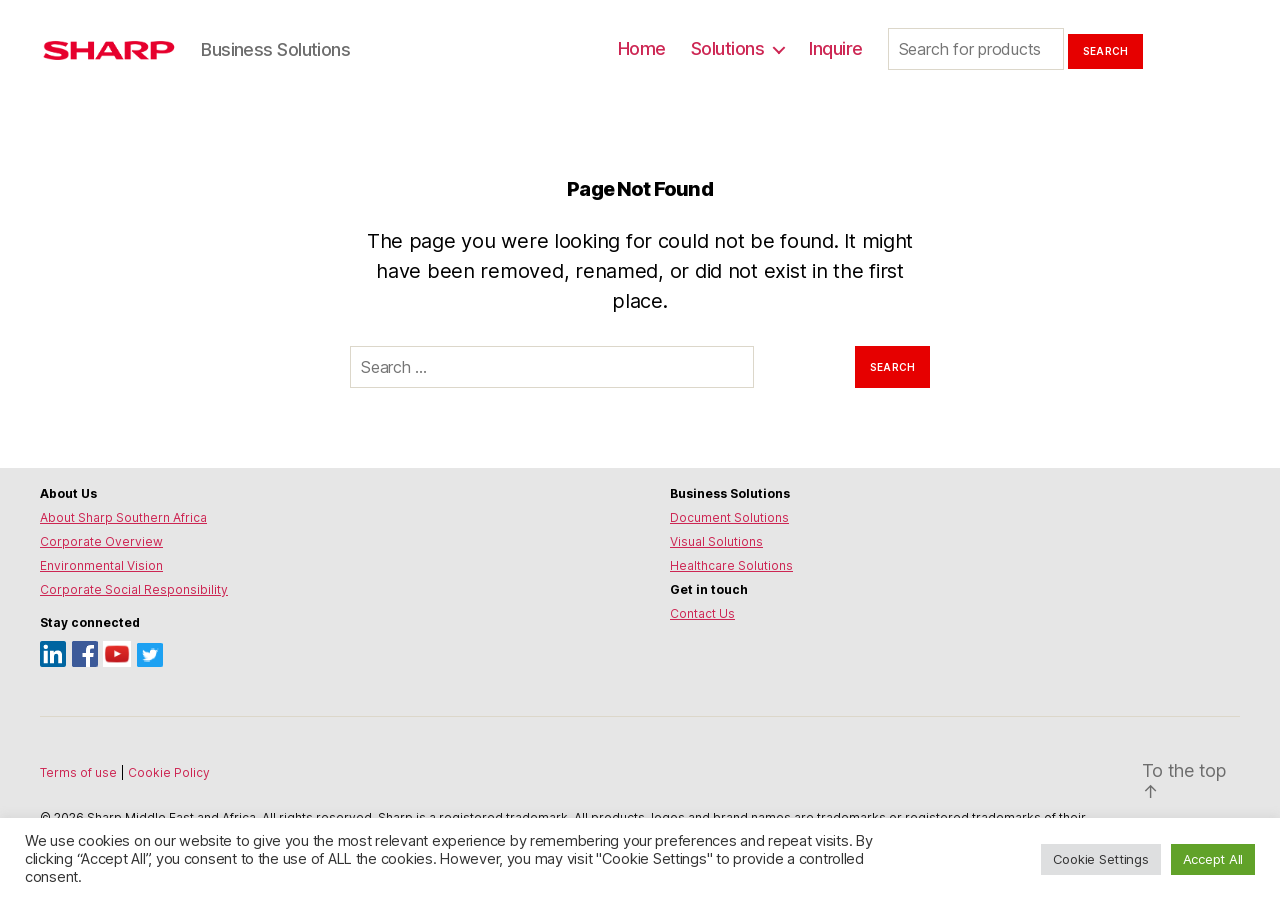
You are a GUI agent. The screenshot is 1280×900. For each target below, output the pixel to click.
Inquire (836, 48)
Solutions (728, 48)
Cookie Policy (169, 772)
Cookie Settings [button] (1101, 859)
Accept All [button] (1213, 859)
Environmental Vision (101, 565)
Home (642, 48)
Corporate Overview (101, 541)
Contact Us (702, 613)
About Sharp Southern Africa (123, 517)
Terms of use (80, 772)
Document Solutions (729, 517)
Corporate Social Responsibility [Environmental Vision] (134, 589)
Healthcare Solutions (731, 565)
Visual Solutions (716, 541)
